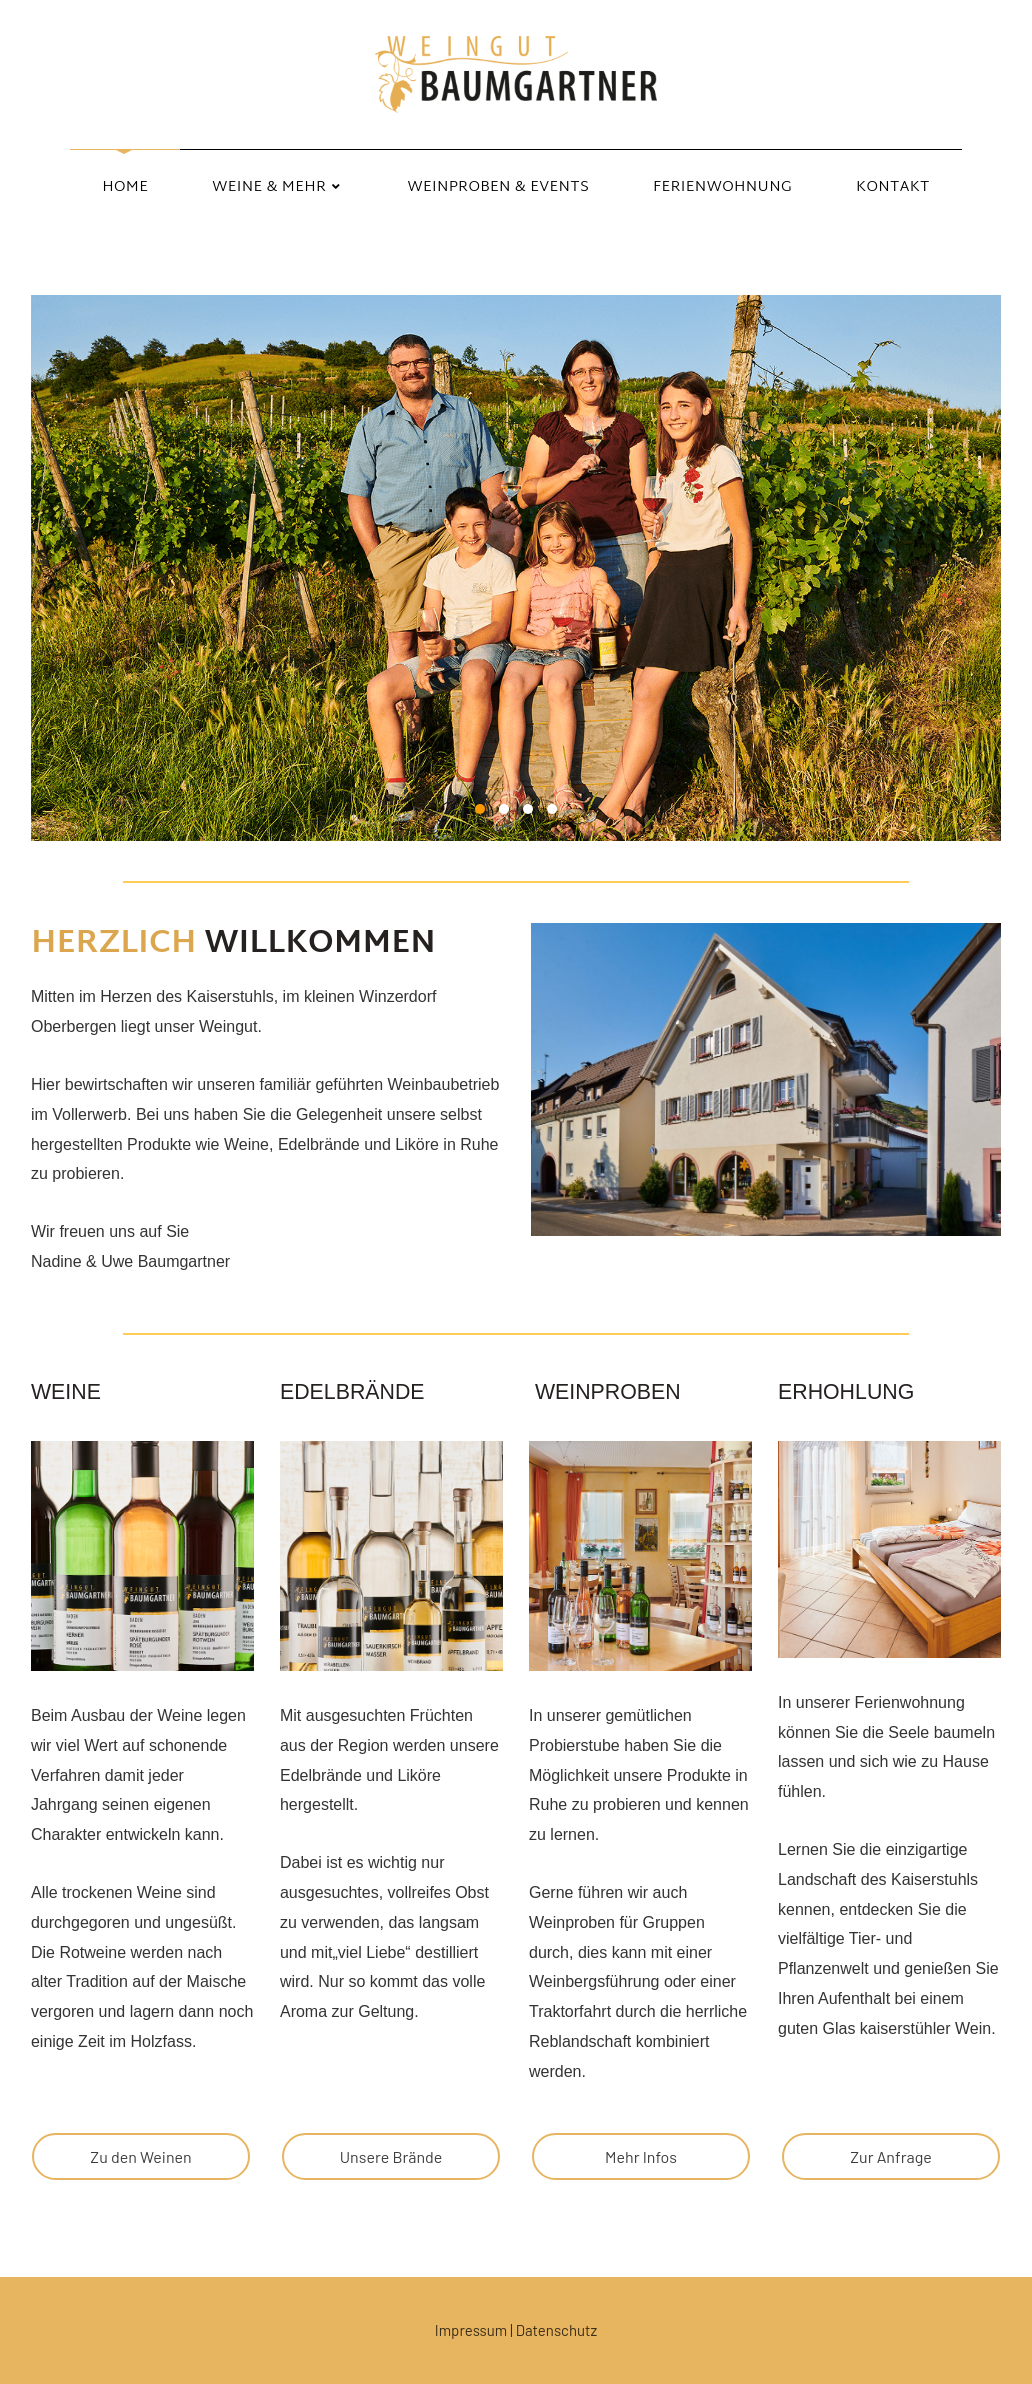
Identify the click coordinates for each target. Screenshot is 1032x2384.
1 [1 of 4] (480, 809)
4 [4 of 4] (552, 809)
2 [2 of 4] (504, 809)
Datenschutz (556, 2330)
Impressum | (475, 2330)
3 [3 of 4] (528, 809)
